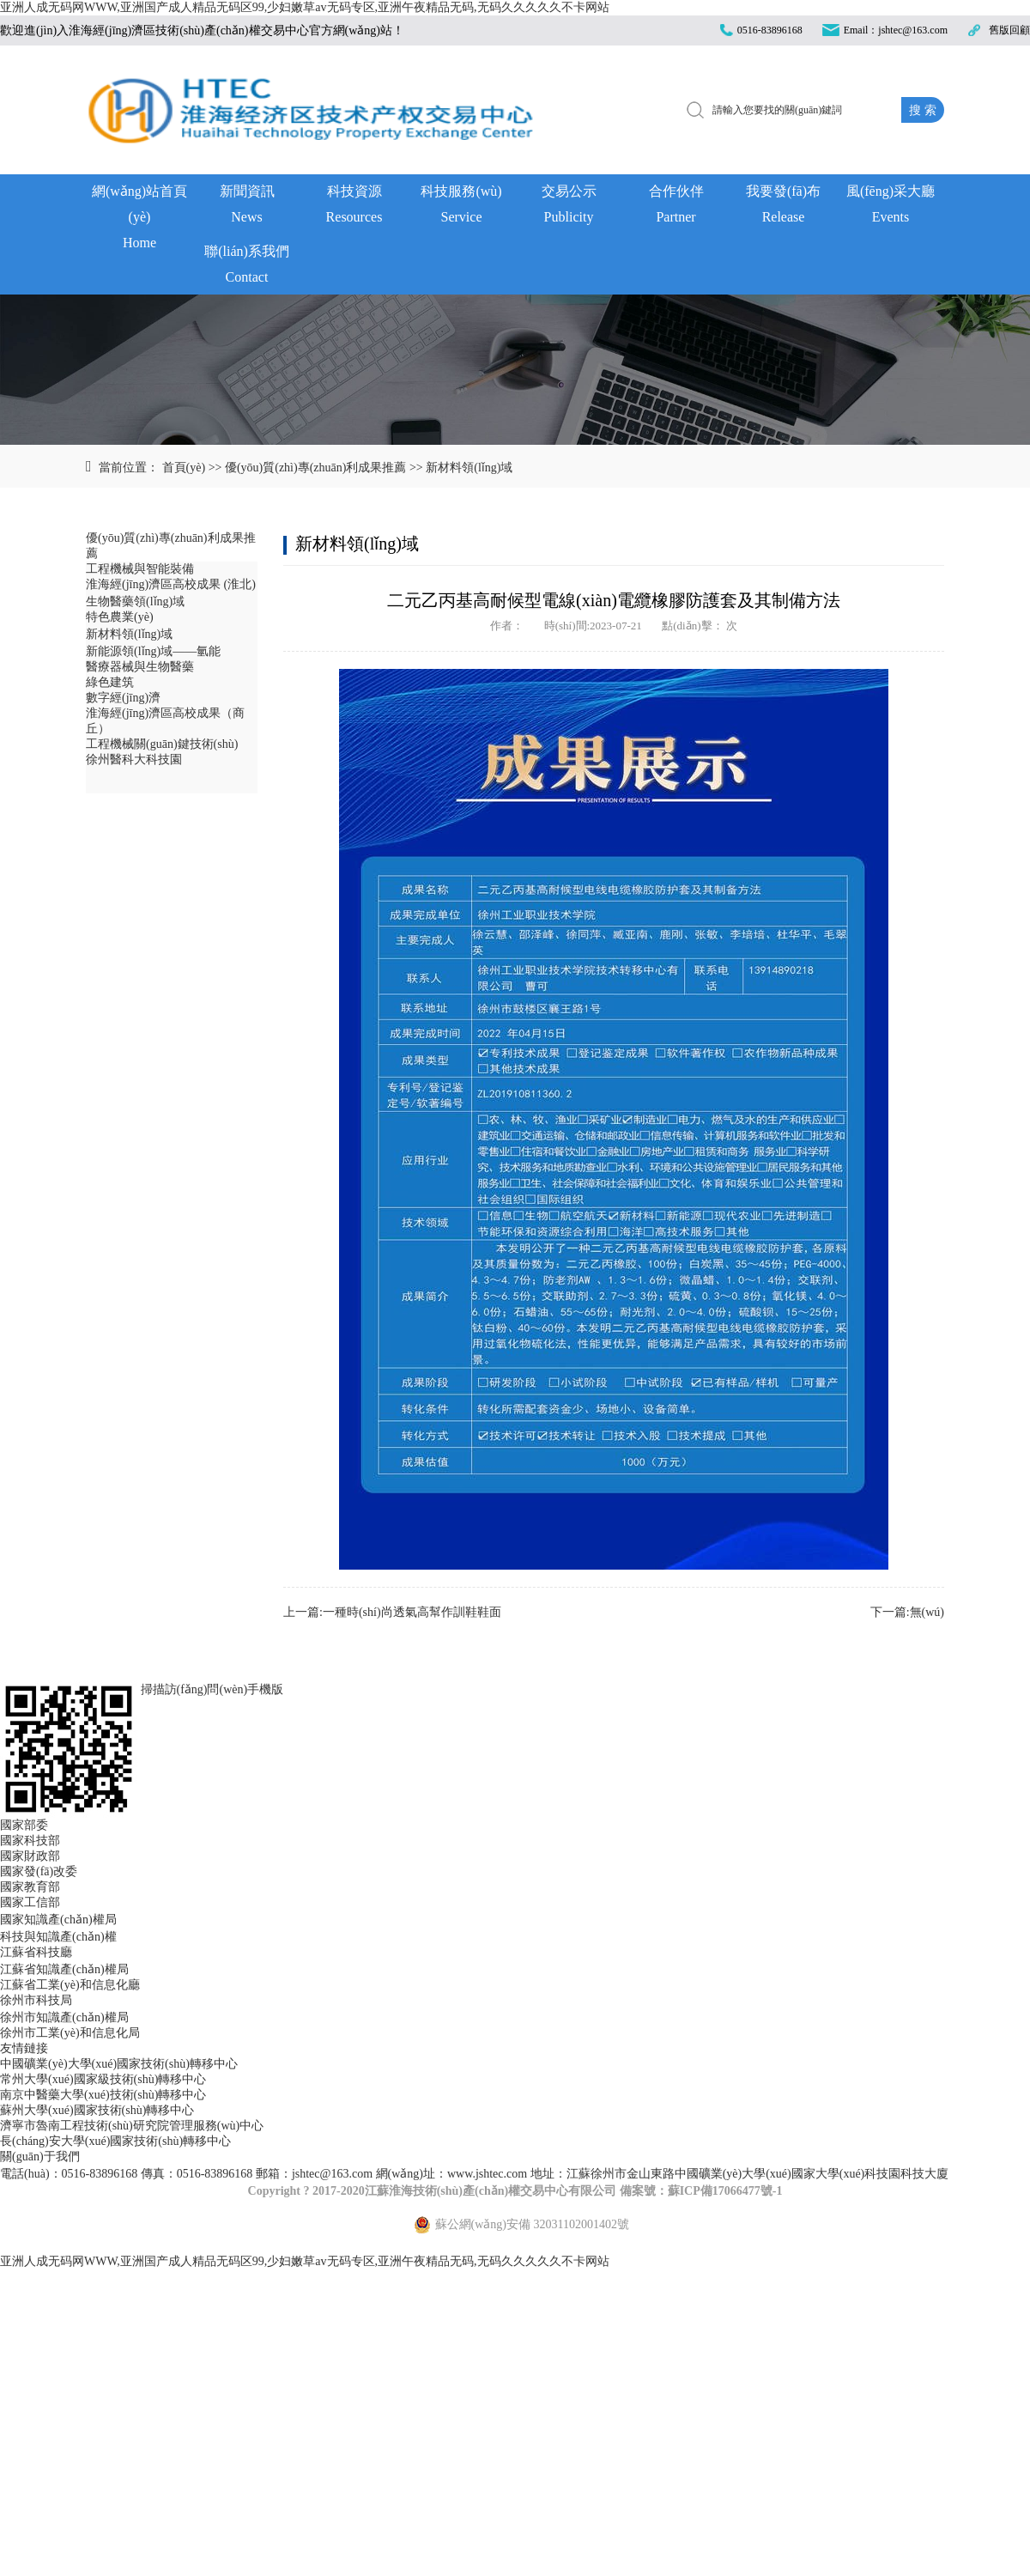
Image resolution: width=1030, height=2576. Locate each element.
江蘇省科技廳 (36, 1952)
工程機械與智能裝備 (140, 568)
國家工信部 (30, 1902)
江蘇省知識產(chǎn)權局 (64, 1969)
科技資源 (354, 207)
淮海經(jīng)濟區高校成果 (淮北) (171, 584)
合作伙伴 (676, 207)
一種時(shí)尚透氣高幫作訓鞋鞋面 (412, 1612)
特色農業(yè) (120, 617)
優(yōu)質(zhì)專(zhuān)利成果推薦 (316, 467)
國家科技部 (30, 1840)
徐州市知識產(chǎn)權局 (64, 2017)
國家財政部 (30, 1856)
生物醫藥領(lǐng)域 (135, 601)
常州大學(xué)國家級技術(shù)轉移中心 (103, 2079)
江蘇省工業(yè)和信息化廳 (70, 1984)
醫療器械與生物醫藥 (140, 666)
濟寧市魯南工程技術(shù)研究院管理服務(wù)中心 (132, 2125)
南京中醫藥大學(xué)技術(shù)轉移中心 (103, 2094)
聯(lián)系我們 (246, 267)
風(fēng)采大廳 (890, 207)
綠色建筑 (110, 682)
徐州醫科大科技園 (134, 759)
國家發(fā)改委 (38, 1871)
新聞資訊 (246, 207)
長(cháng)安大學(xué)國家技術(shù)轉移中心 (115, 2141)
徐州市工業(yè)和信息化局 (70, 2032)
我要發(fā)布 (783, 207)
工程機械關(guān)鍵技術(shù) (162, 744)
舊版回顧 (1009, 30)
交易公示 (568, 207)
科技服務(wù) (461, 207)
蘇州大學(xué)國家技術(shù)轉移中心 (97, 2110)
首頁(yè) (184, 467)
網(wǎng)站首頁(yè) (139, 209)
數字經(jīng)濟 (123, 697)
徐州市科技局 (36, 2000)
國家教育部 (30, 1886)
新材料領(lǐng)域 (469, 467)
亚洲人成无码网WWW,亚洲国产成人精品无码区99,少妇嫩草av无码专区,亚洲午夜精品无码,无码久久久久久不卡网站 (304, 7)
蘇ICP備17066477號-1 (725, 2190)
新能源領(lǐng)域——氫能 (153, 651)
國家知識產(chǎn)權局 (58, 1919)
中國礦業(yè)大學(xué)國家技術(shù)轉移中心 (119, 2063)
